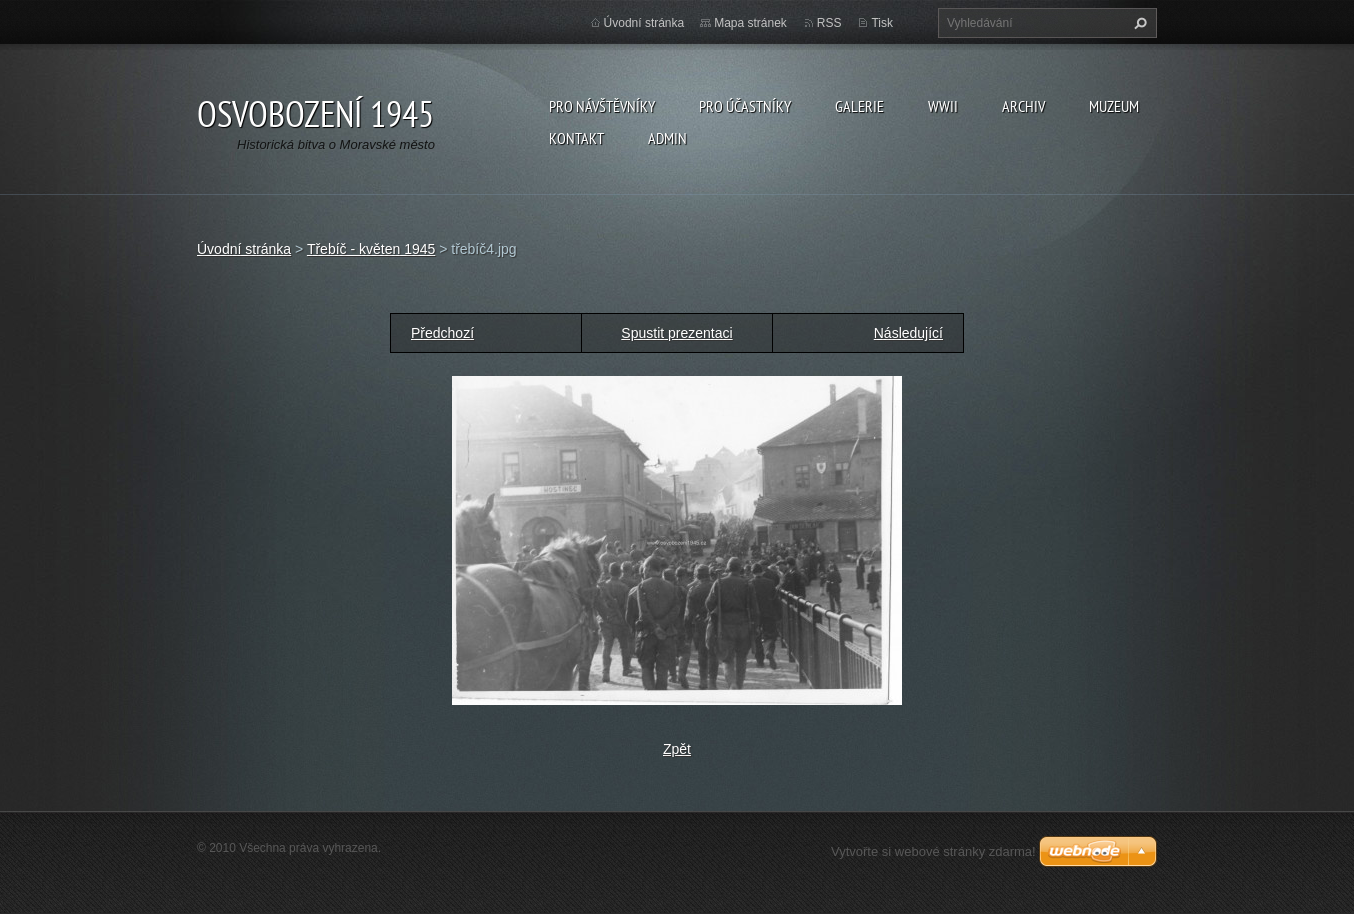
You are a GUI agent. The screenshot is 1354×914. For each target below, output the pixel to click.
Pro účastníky (745, 106)
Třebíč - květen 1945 (371, 249)
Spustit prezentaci (676, 333)
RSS (829, 23)
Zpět (677, 749)
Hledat (1138, 23)
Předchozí (442, 333)
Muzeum (1114, 106)
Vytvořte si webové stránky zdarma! (933, 851)
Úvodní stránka (644, 23)
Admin (667, 138)
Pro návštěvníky (602, 106)
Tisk (882, 23)
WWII (943, 106)
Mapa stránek (750, 23)
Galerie (859, 106)
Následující (908, 333)
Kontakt (576, 138)
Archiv (1023, 106)
